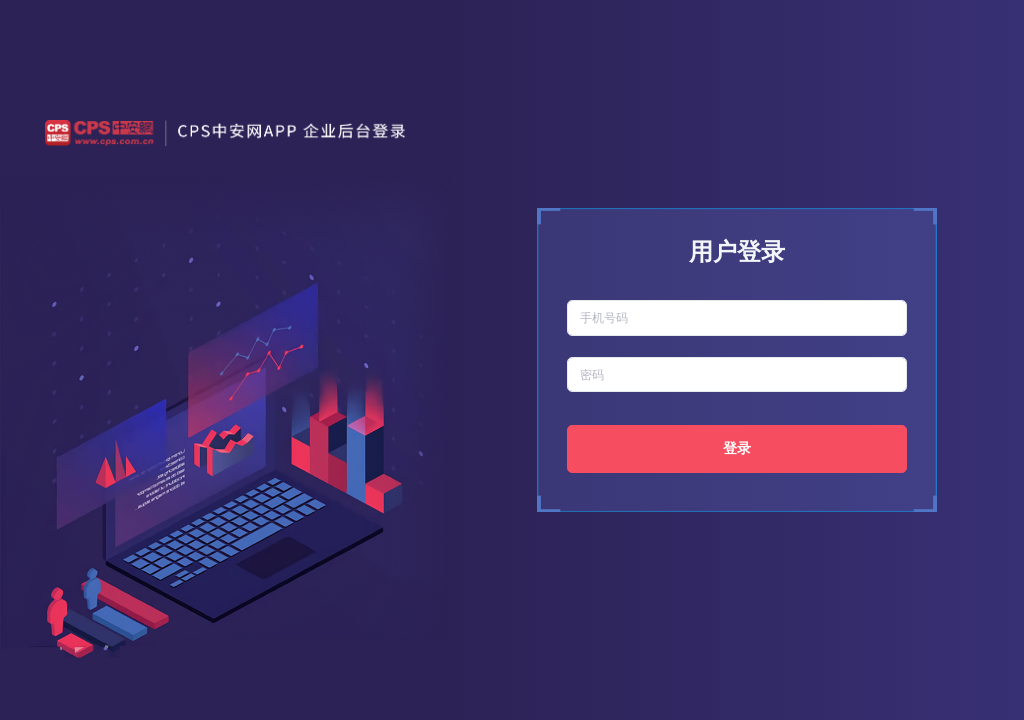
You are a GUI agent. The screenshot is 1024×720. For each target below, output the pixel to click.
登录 (737, 448)
